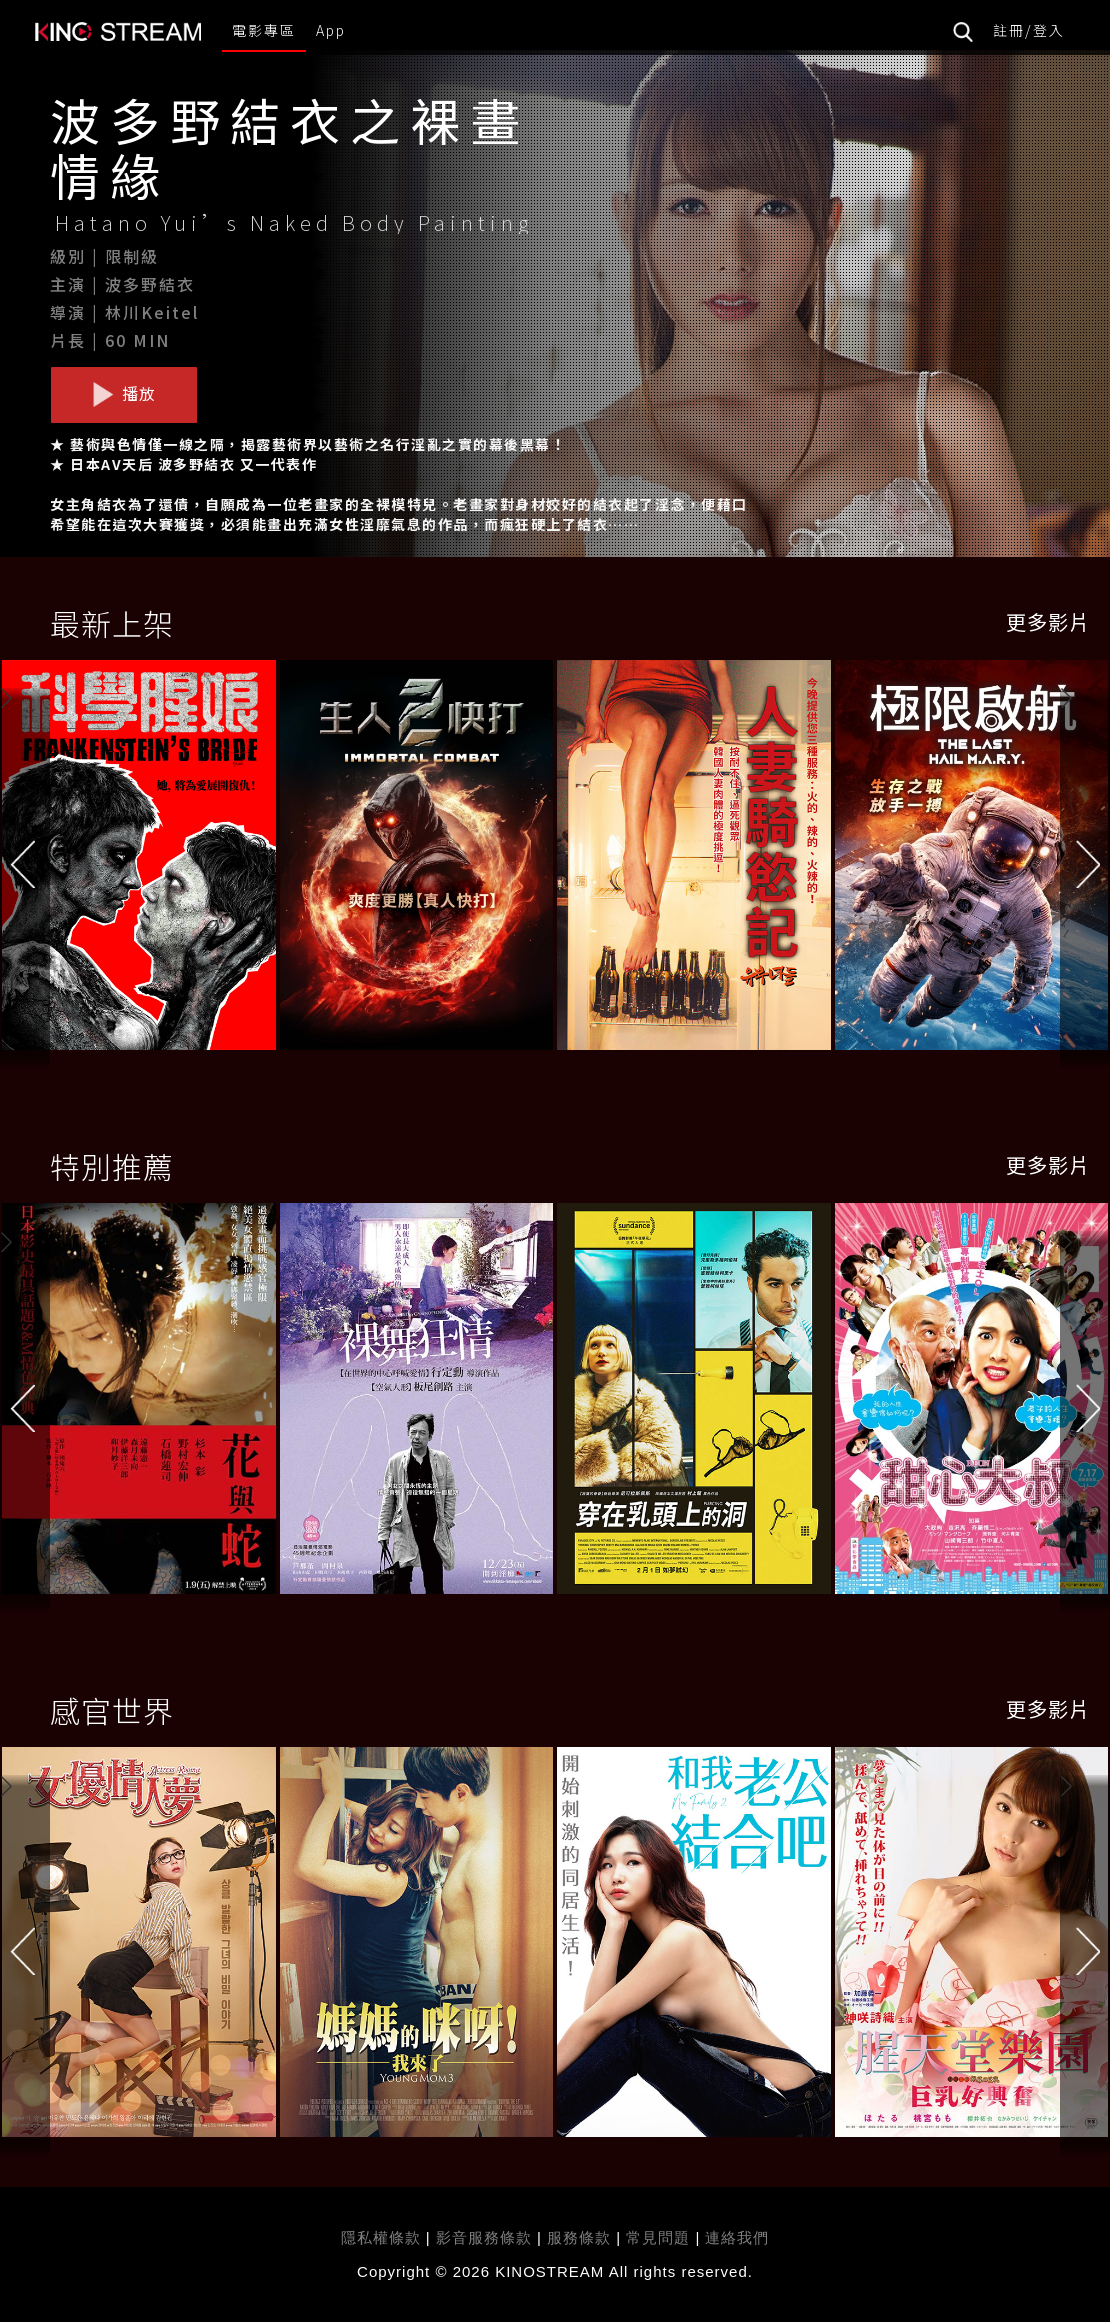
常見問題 (658, 2237)
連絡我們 (737, 2237)
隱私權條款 (381, 2237)
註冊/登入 (1029, 30)
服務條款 (581, 2237)
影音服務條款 (484, 2237)
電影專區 (264, 30)
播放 (124, 394)
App (331, 30)
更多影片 (1048, 621)
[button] (1085, 861)
